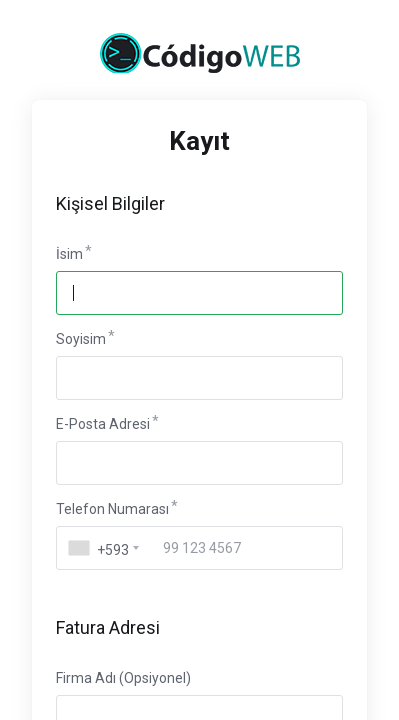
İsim (69, 254)
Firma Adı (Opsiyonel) (123, 678)
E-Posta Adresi (103, 424)
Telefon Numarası (112, 509)
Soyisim (81, 339)
